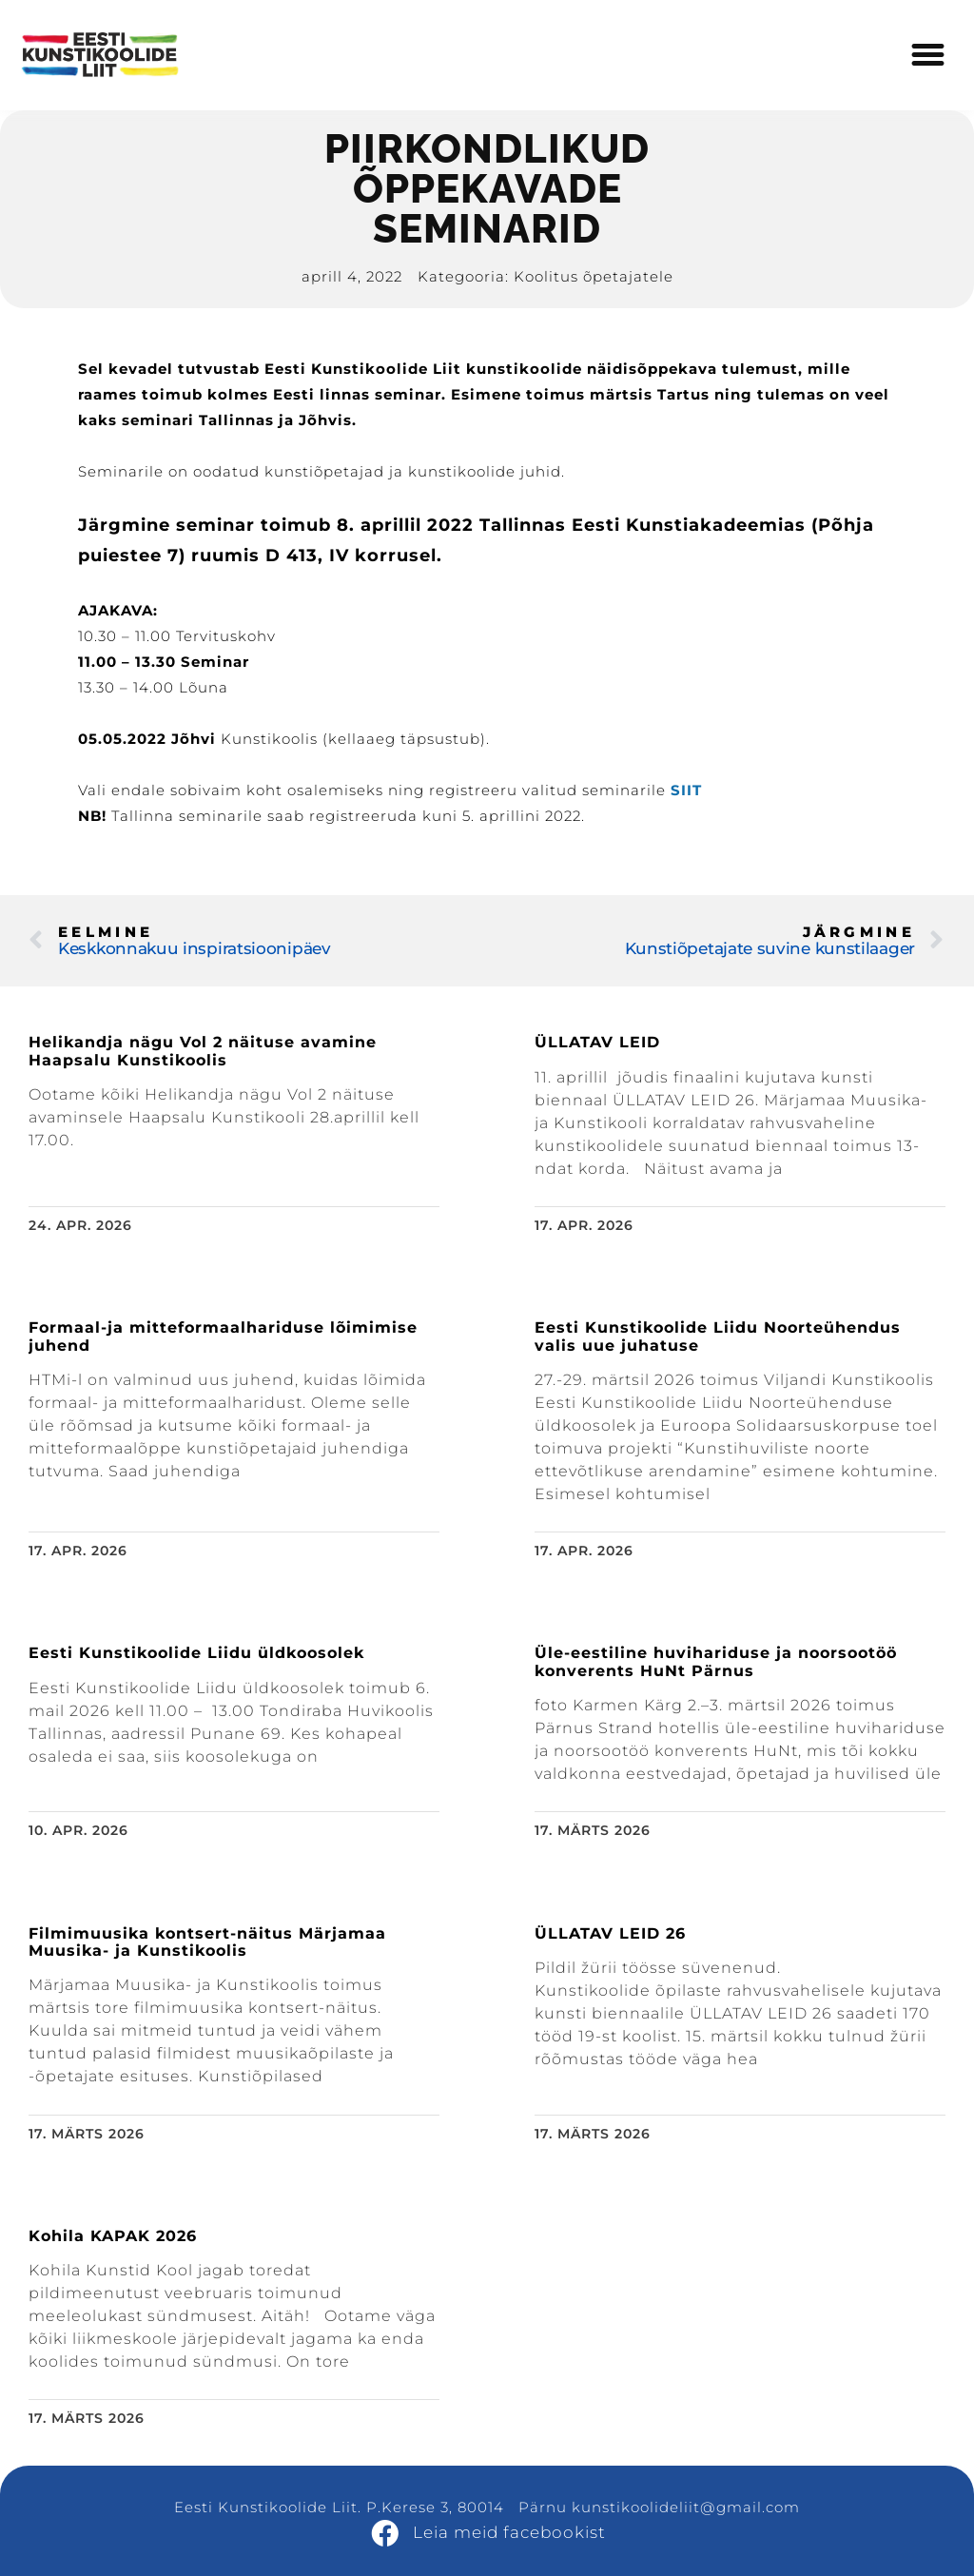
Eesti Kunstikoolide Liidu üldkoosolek (196, 1653)
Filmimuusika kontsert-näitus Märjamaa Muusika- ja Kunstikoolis (207, 1942)
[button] (928, 55)
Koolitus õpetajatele (593, 276)
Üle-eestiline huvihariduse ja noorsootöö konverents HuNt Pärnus (716, 1661)
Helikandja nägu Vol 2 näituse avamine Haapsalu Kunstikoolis (203, 1050)
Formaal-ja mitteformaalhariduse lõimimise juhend (223, 1336)
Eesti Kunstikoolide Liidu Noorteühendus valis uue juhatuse (718, 1336)
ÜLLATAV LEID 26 (610, 1933)
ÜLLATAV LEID (597, 1042)
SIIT (686, 790)
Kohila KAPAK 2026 (113, 2236)
